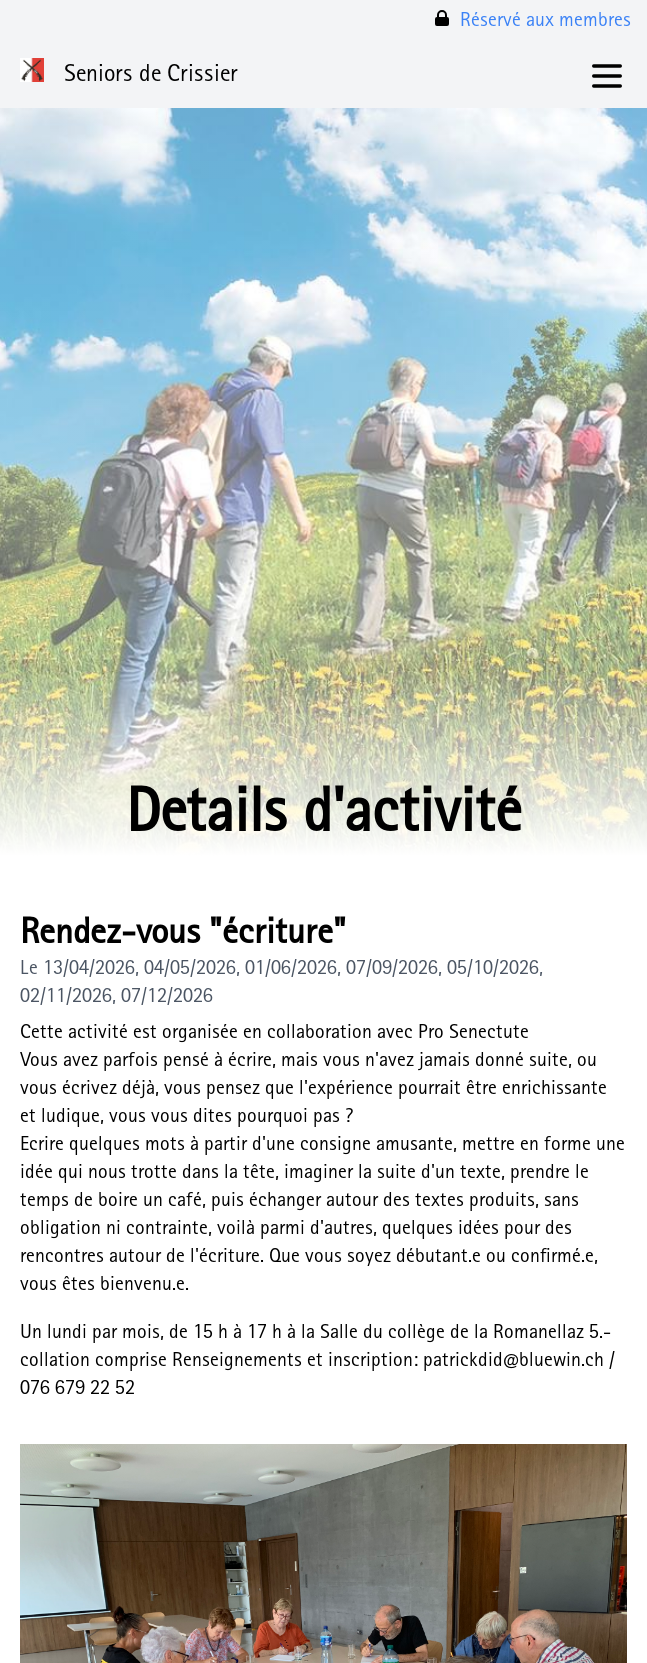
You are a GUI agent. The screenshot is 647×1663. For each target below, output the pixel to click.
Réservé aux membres (531, 20)
